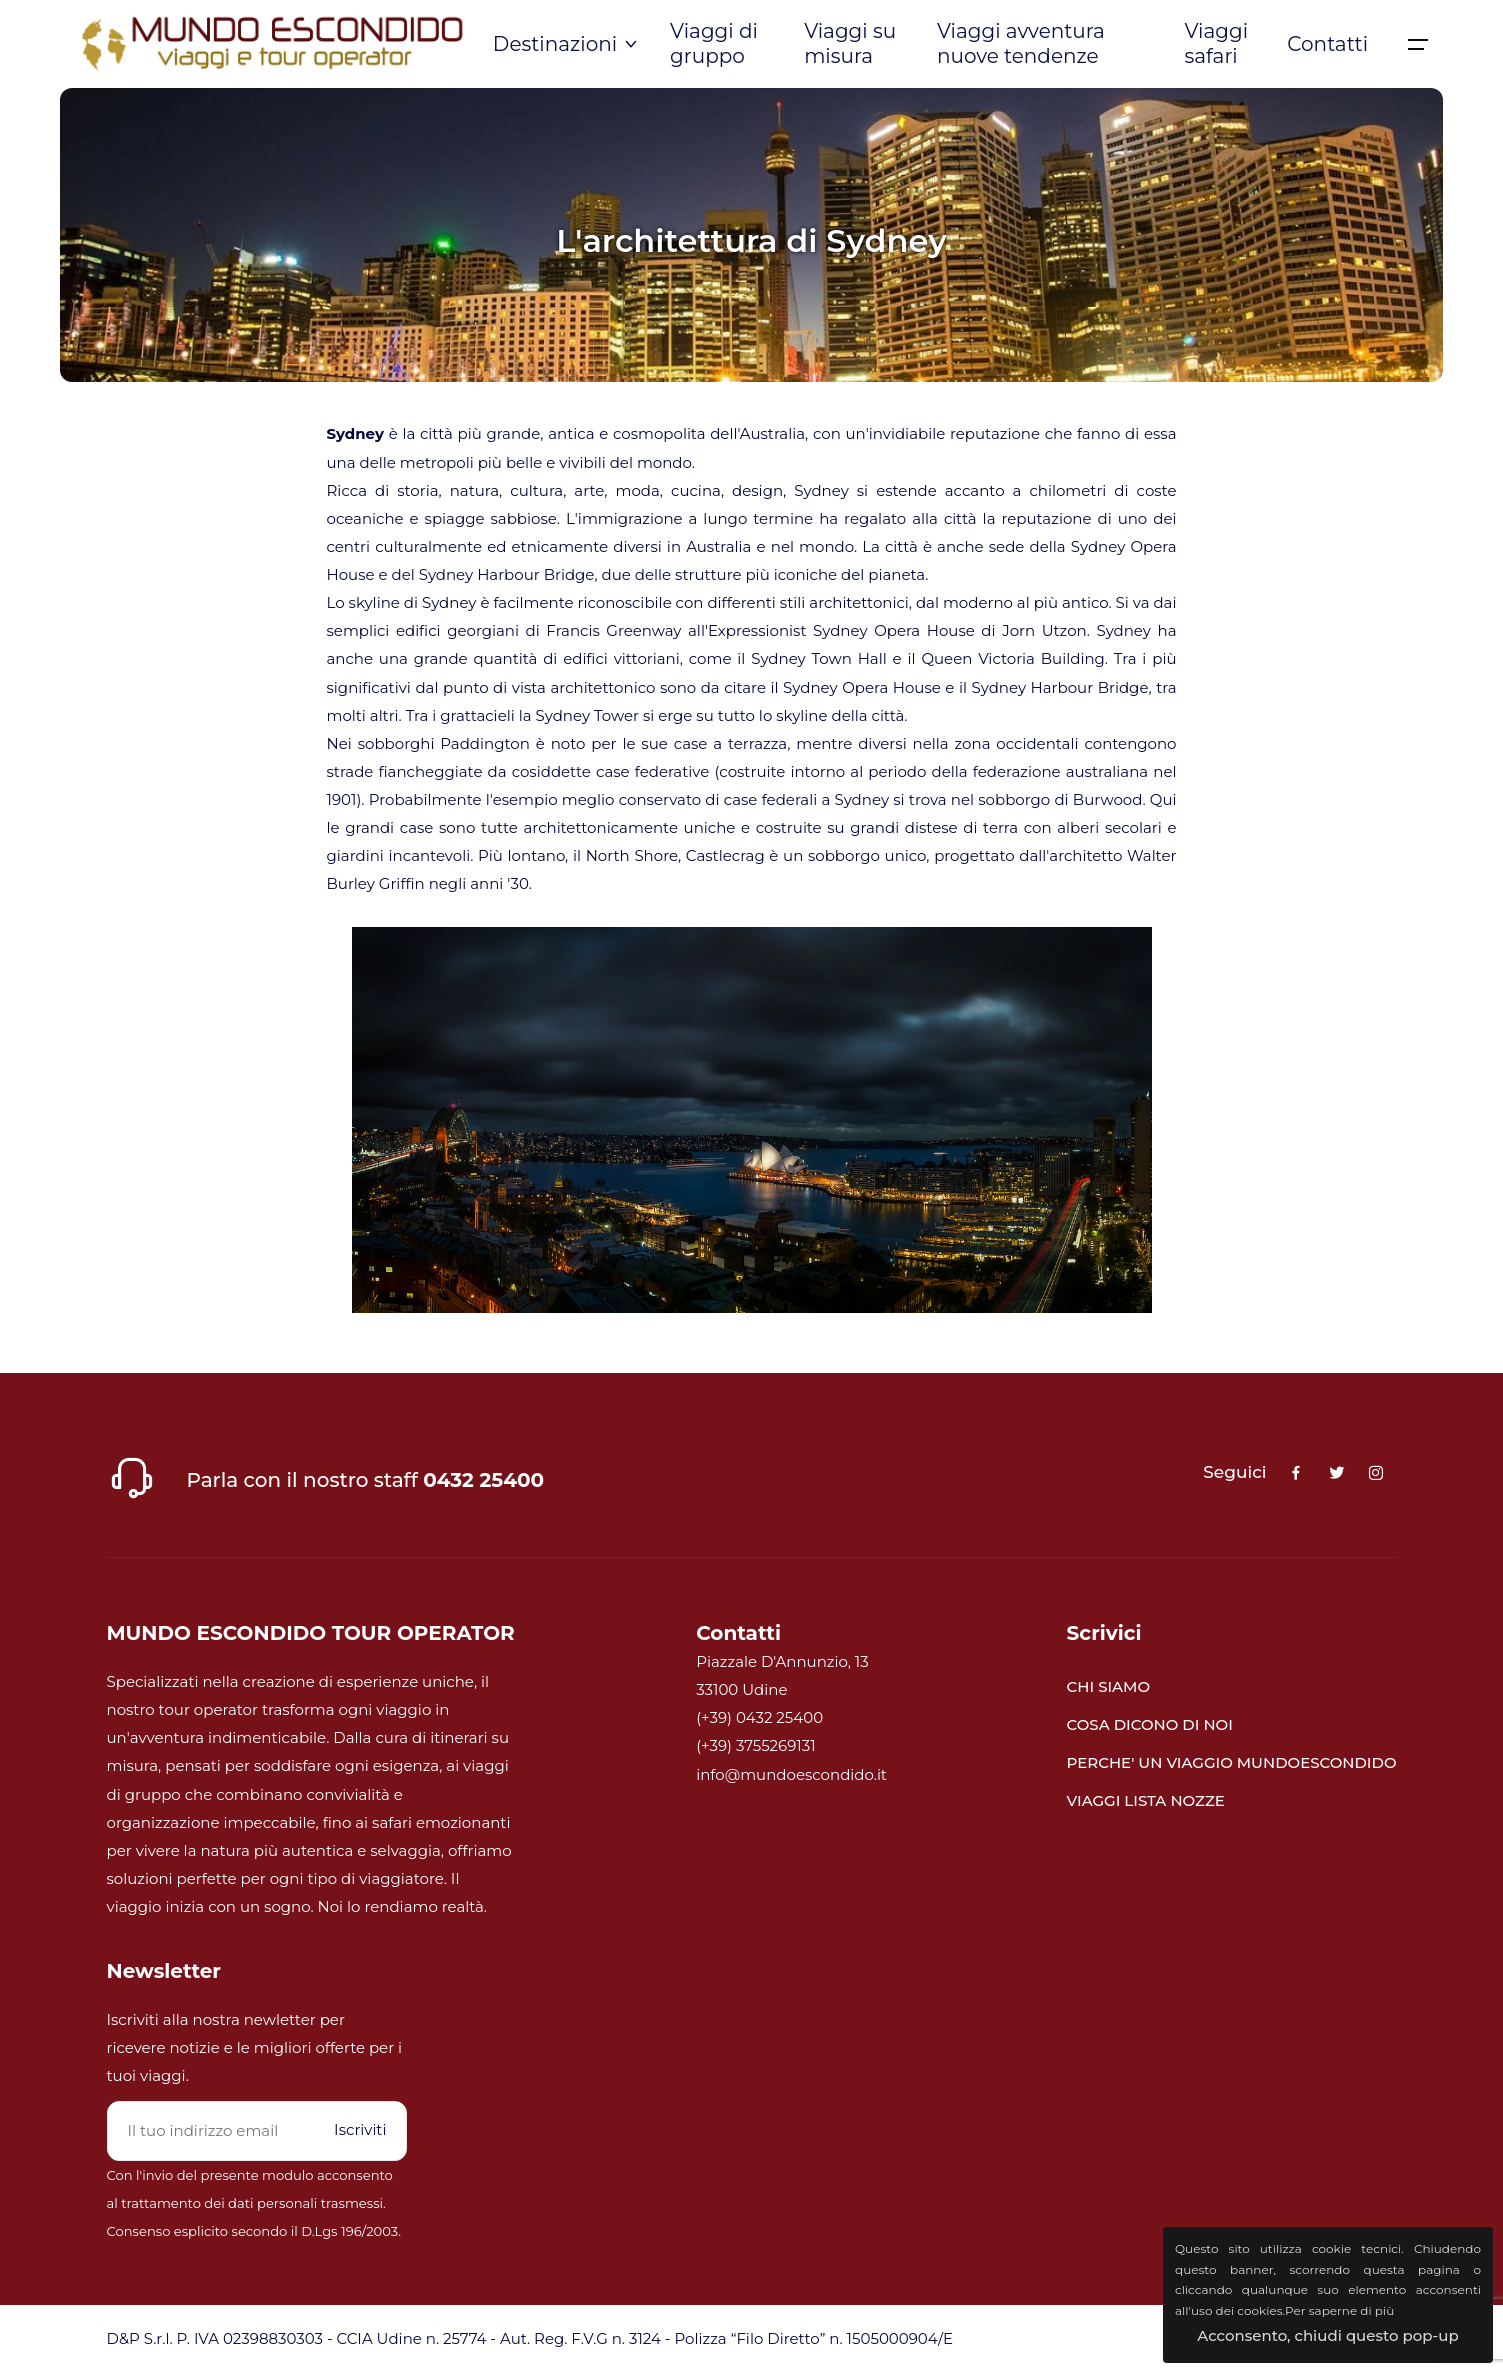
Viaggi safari (1216, 43)
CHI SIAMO (1108, 1686)
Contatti (1327, 44)
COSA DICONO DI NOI (1150, 1724)
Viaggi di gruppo (714, 43)
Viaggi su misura (850, 43)
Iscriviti (360, 2129)
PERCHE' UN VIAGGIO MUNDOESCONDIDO (1232, 1762)
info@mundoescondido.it (791, 1774)
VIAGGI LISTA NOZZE (1146, 1800)
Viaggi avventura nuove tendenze (1021, 43)
